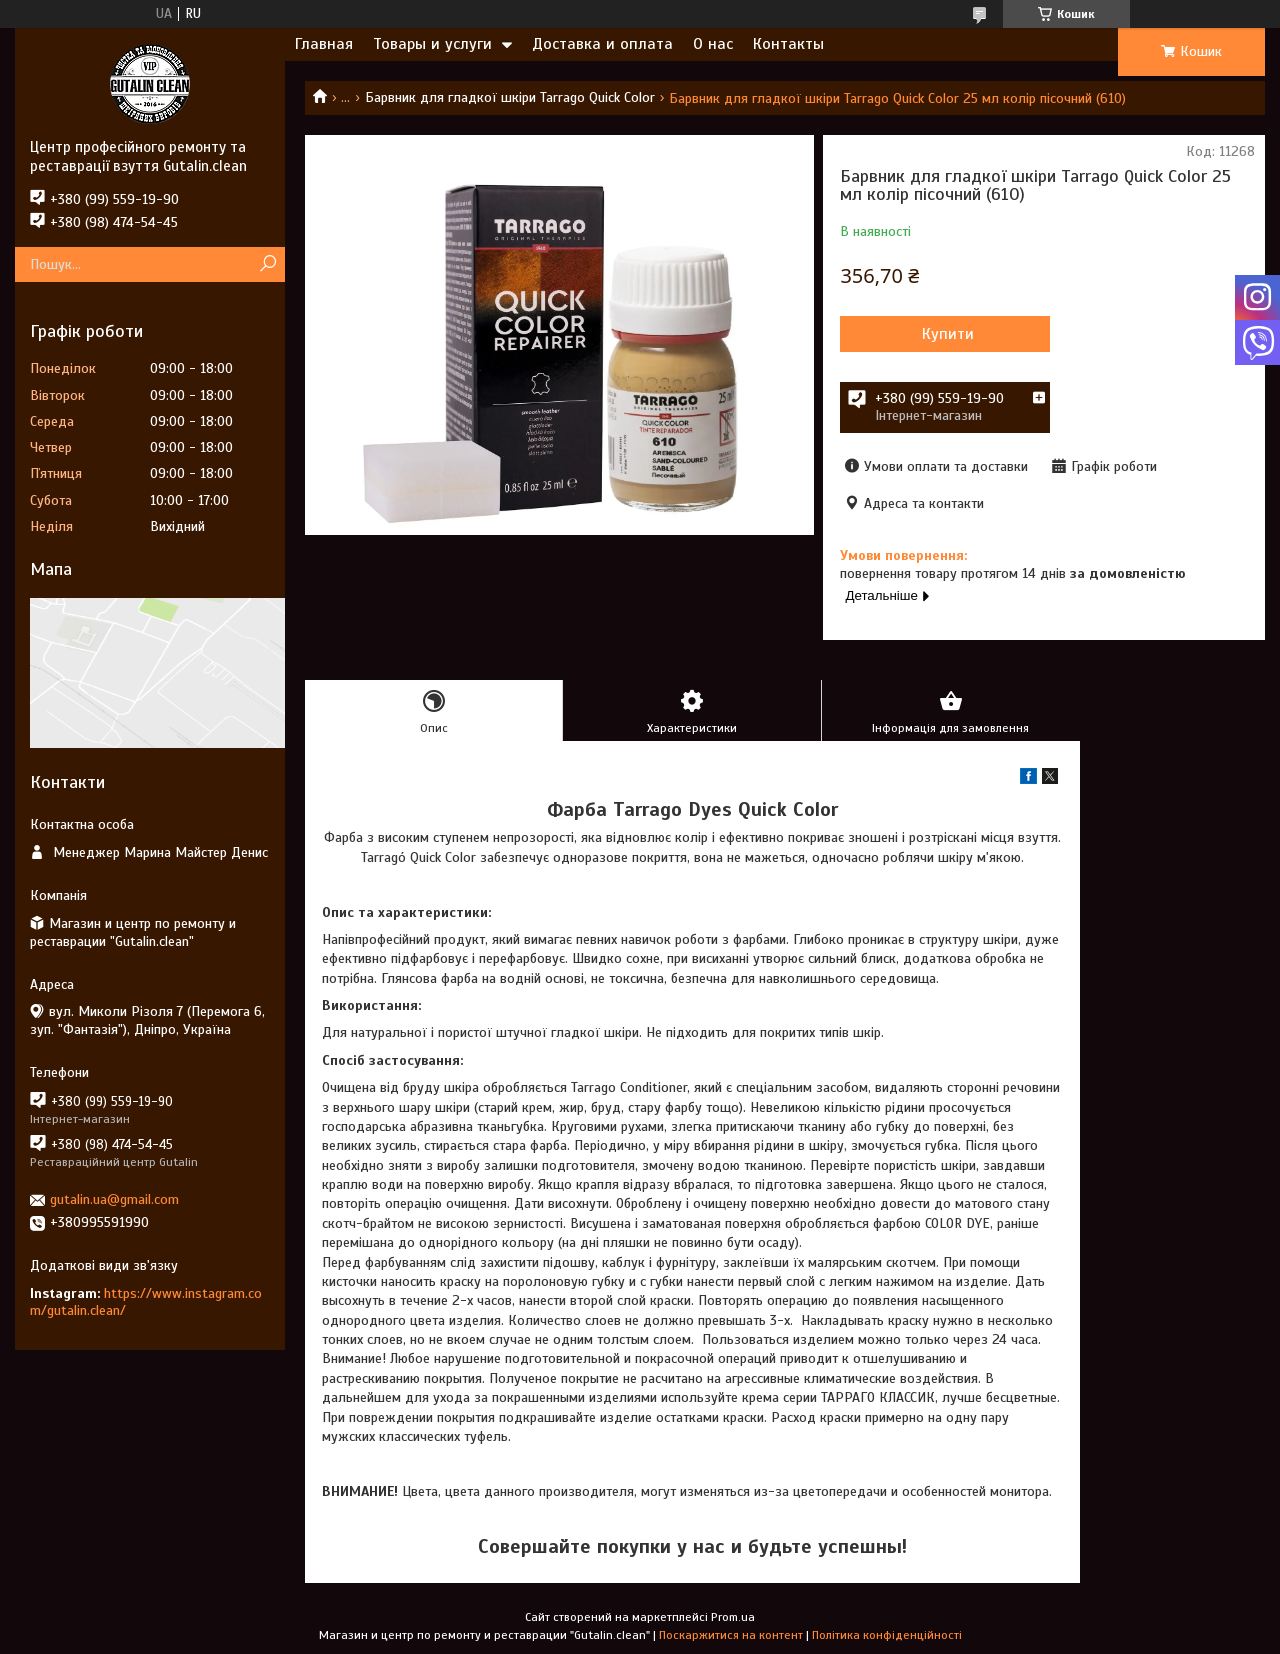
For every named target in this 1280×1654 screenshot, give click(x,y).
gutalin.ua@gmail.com (114, 1199)
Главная (324, 44)
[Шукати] (267, 264)
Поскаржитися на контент (731, 1635)
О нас (713, 44)
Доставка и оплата (602, 44)
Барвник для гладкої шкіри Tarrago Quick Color (510, 97)
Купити (948, 334)
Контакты (788, 44)
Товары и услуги (432, 44)
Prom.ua (733, 1617)
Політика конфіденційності (887, 1635)
